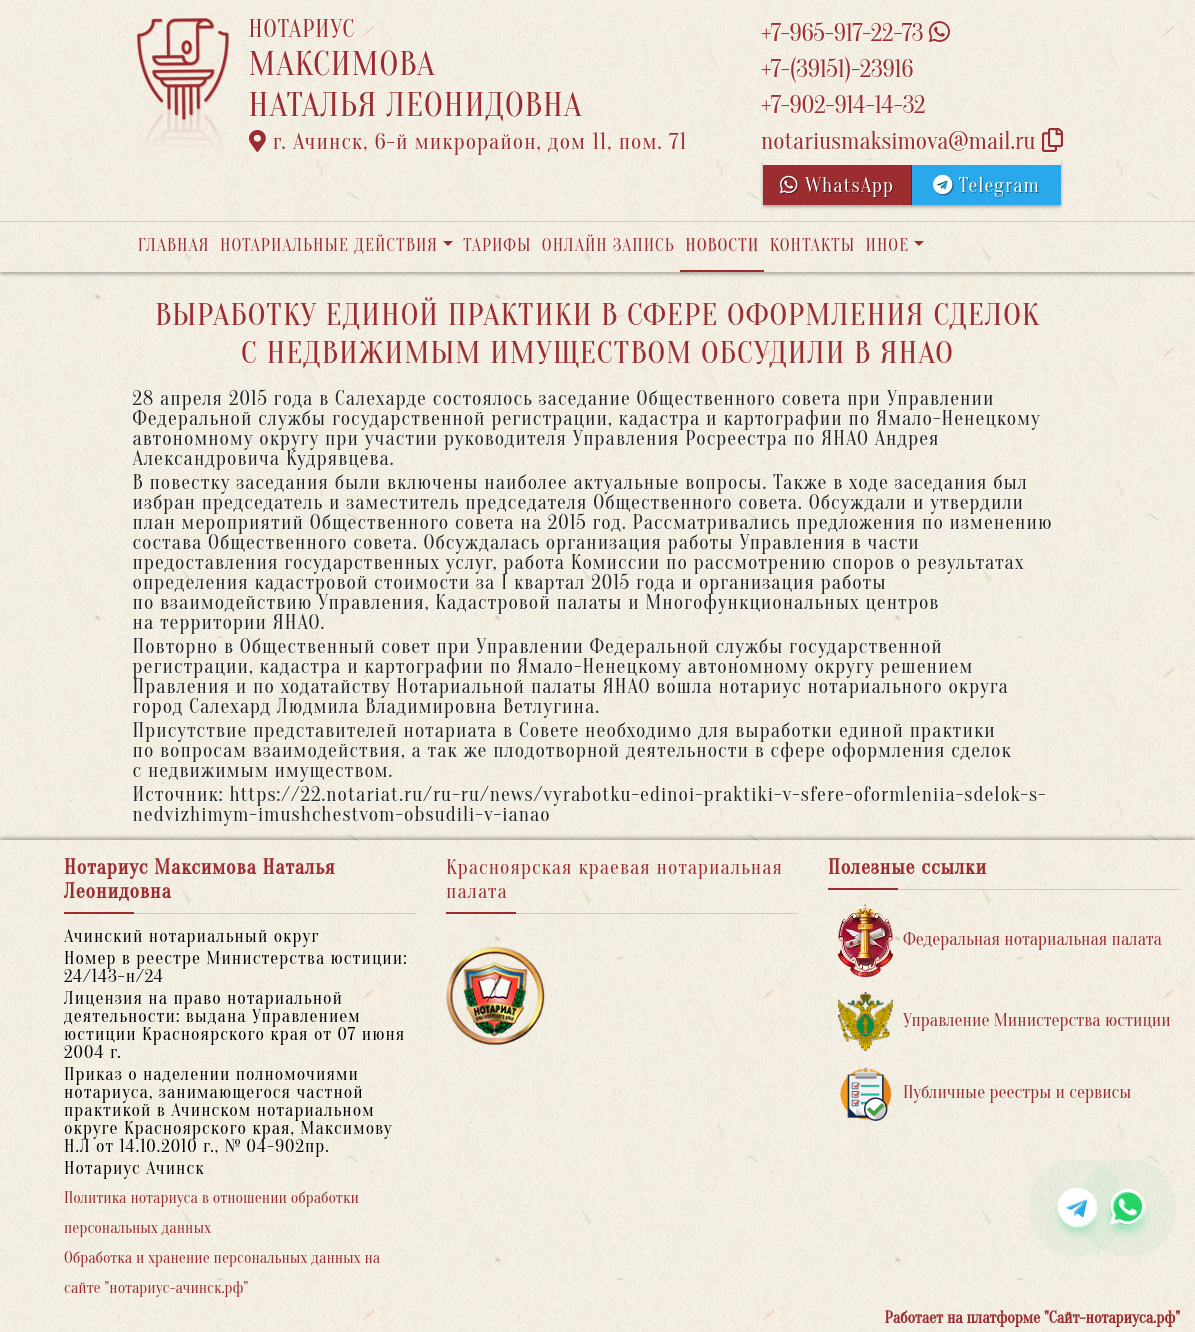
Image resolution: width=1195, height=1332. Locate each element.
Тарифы (497, 245)
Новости (722, 245)
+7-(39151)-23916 (837, 69)
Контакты (812, 245)
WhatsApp (837, 185)
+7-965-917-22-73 (855, 33)
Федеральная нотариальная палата (1000, 940)
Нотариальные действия (329, 245)
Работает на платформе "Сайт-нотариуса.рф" (1032, 1318)
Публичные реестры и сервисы (984, 1093)
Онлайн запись (608, 245)
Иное (887, 245)
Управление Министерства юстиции (1004, 1021)
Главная (174, 245)
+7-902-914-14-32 (843, 105)
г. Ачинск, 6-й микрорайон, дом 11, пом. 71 (468, 142)
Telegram (986, 185)
